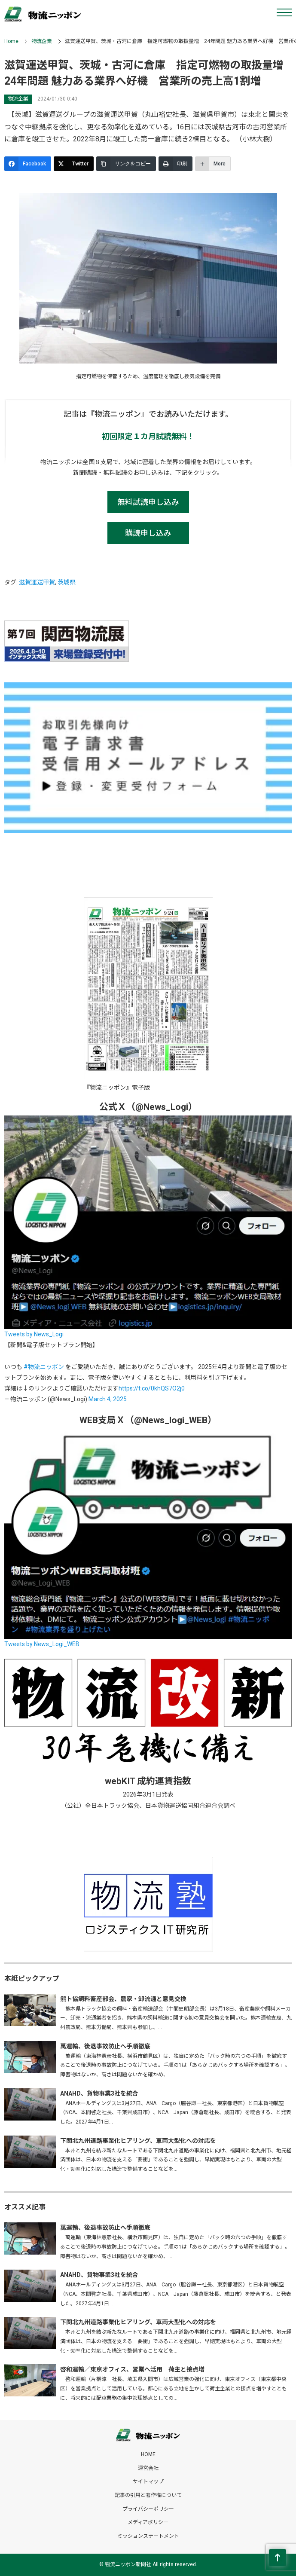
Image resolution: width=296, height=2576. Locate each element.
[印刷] (175, 163)
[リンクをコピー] (126, 163)
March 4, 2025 (107, 1399)
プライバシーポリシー (148, 2509)
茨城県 (67, 582)
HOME (148, 2454)
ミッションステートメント (148, 2536)
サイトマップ (148, 2481)
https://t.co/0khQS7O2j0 (152, 1388)
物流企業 (41, 41)
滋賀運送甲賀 (37, 582)
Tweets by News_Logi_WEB (41, 1644)
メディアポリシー (148, 2522)
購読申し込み (148, 533)
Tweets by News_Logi (34, 1334)
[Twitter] (74, 163)
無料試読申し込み (148, 502)
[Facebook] (27, 163)
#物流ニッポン (44, 1366)
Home (11, 41)
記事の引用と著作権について (148, 2495)
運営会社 (148, 2468)
